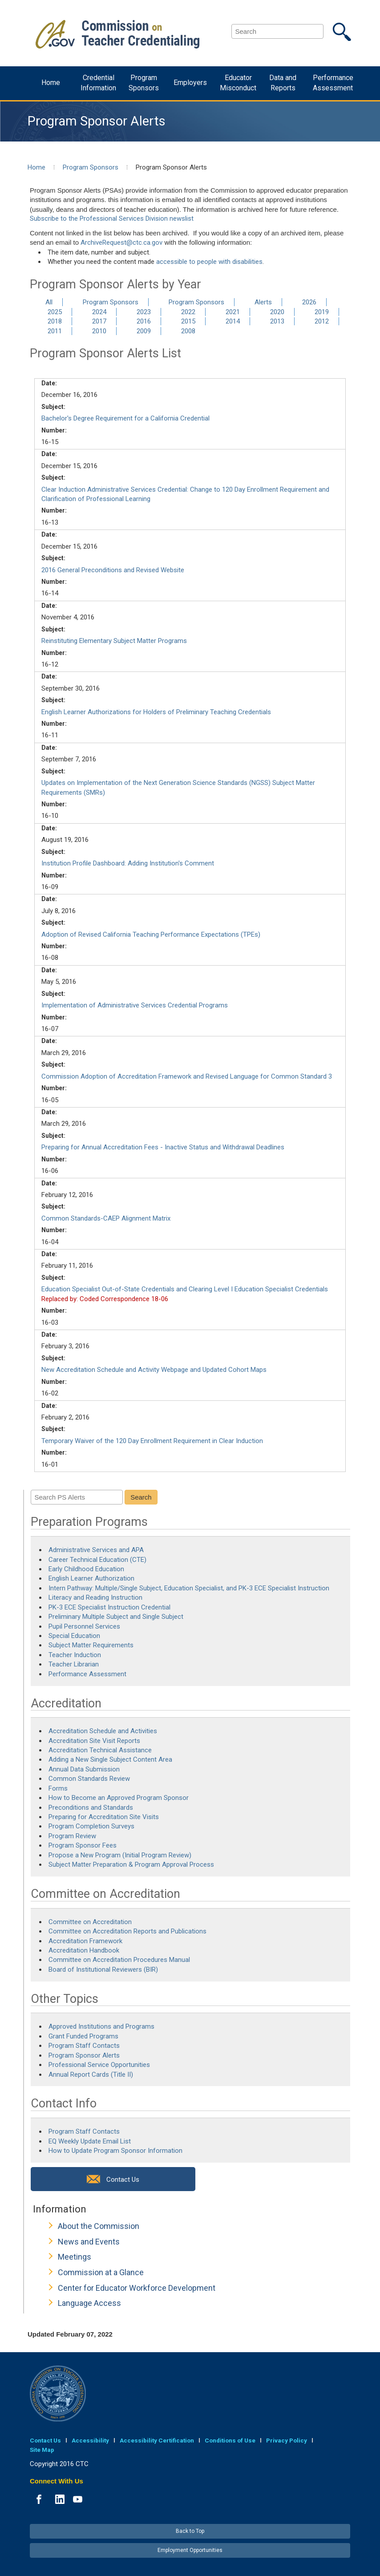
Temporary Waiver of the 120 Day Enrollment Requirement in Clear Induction (152, 1441)
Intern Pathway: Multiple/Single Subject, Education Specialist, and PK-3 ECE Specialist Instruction (190, 1588)
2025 (55, 312)
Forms (58, 1788)
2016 (144, 321)
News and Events (89, 2241)
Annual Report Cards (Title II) (91, 2075)
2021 (233, 312)
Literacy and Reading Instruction (96, 1597)
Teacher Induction (75, 1655)
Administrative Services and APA (96, 1550)
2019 (322, 312)
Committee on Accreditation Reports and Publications (127, 1931)
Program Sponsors (144, 82)
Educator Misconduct (238, 82)
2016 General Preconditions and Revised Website (112, 570)
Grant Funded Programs (83, 2036)
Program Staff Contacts (84, 2046)
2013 (277, 321)
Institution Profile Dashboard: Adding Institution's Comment (127, 863)
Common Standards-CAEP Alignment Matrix (105, 1218)
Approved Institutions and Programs (101, 2026)
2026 (309, 302)
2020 (277, 312)
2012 (322, 321)
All (49, 302)
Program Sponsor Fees (83, 1845)
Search (141, 1497)
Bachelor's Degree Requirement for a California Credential (125, 418)
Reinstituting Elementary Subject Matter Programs (114, 641)
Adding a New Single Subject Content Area (110, 1759)
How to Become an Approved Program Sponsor (119, 1798)
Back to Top (190, 2531)
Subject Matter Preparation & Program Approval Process (131, 1864)
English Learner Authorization (91, 1578)
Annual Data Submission (84, 1769)
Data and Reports (282, 82)
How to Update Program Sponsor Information (115, 2151)
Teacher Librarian (74, 1664)
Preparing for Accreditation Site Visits (104, 1817)
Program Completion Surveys (91, 1826)
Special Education (74, 1636)
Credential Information (98, 82)
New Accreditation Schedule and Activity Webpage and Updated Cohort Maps (154, 1370)
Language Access (89, 2303)
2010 (99, 331)
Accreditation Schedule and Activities (103, 1731)
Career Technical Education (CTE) (97, 1560)
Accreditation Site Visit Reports (94, 1741)
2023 (144, 312)
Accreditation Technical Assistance (100, 1750)
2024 (99, 312)
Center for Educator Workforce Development (136, 2288)
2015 (188, 321)
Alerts (263, 302)
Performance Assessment (333, 82)
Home (50, 82)
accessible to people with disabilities (209, 262)
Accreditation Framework (85, 1941)
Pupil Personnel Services (84, 1626)
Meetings (74, 2256)
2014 (233, 321)
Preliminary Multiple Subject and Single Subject (116, 1617)
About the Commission (98, 2226)
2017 (99, 321)
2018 (55, 321)
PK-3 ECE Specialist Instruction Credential (109, 1607)
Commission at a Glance (101, 2272)
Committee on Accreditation (90, 1922)
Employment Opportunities (190, 2550)
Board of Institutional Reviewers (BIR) (103, 1969)
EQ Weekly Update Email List (90, 2141)
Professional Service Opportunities (99, 2065)
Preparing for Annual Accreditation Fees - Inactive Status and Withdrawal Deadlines (162, 1147)
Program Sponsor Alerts (84, 2055)
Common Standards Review (89, 1779)
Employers (190, 82)
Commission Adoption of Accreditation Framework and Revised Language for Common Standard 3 (186, 1076)
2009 (144, 331)
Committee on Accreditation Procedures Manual (119, 1960)
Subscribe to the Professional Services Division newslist (112, 218)
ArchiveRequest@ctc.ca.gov (121, 243)
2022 (188, 312)
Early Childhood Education (86, 1569)
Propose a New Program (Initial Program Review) (120, 1855)
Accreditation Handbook (84, 1950)
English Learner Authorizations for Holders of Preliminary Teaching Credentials (156, 712)
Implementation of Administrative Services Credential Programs (134, 1005)
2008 (188, 331)
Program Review (72, 1836)
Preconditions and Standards (91, 1808)
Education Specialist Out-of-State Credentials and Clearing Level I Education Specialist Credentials (184, 1289)
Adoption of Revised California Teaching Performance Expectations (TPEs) (150, 934)
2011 (55, 331)
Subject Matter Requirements (91, 1645)
